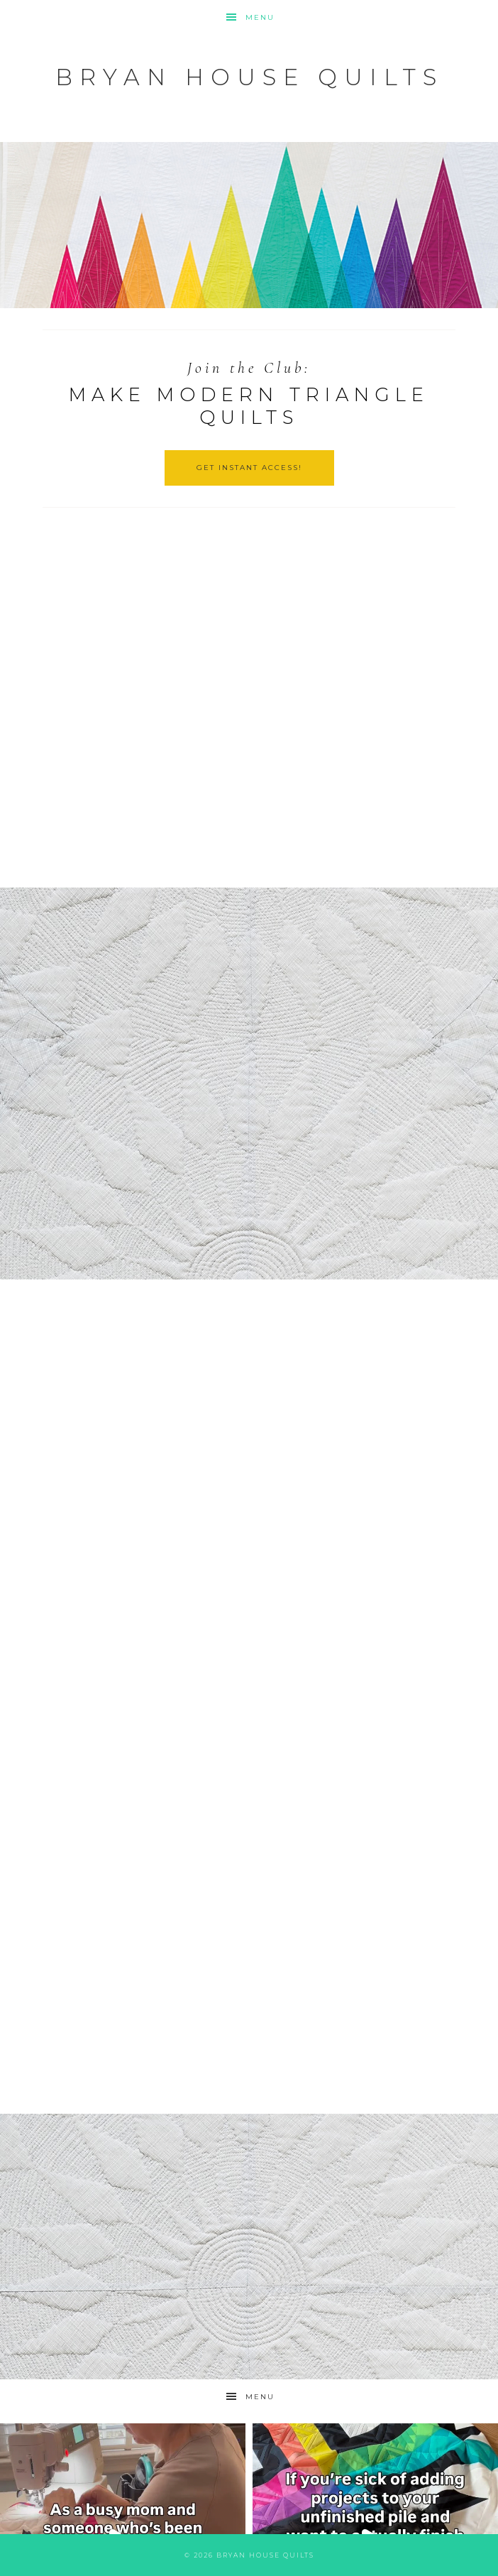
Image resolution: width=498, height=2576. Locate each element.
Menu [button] (260, 17)
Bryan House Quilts (249, 77)
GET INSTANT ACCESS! (249, 467)
